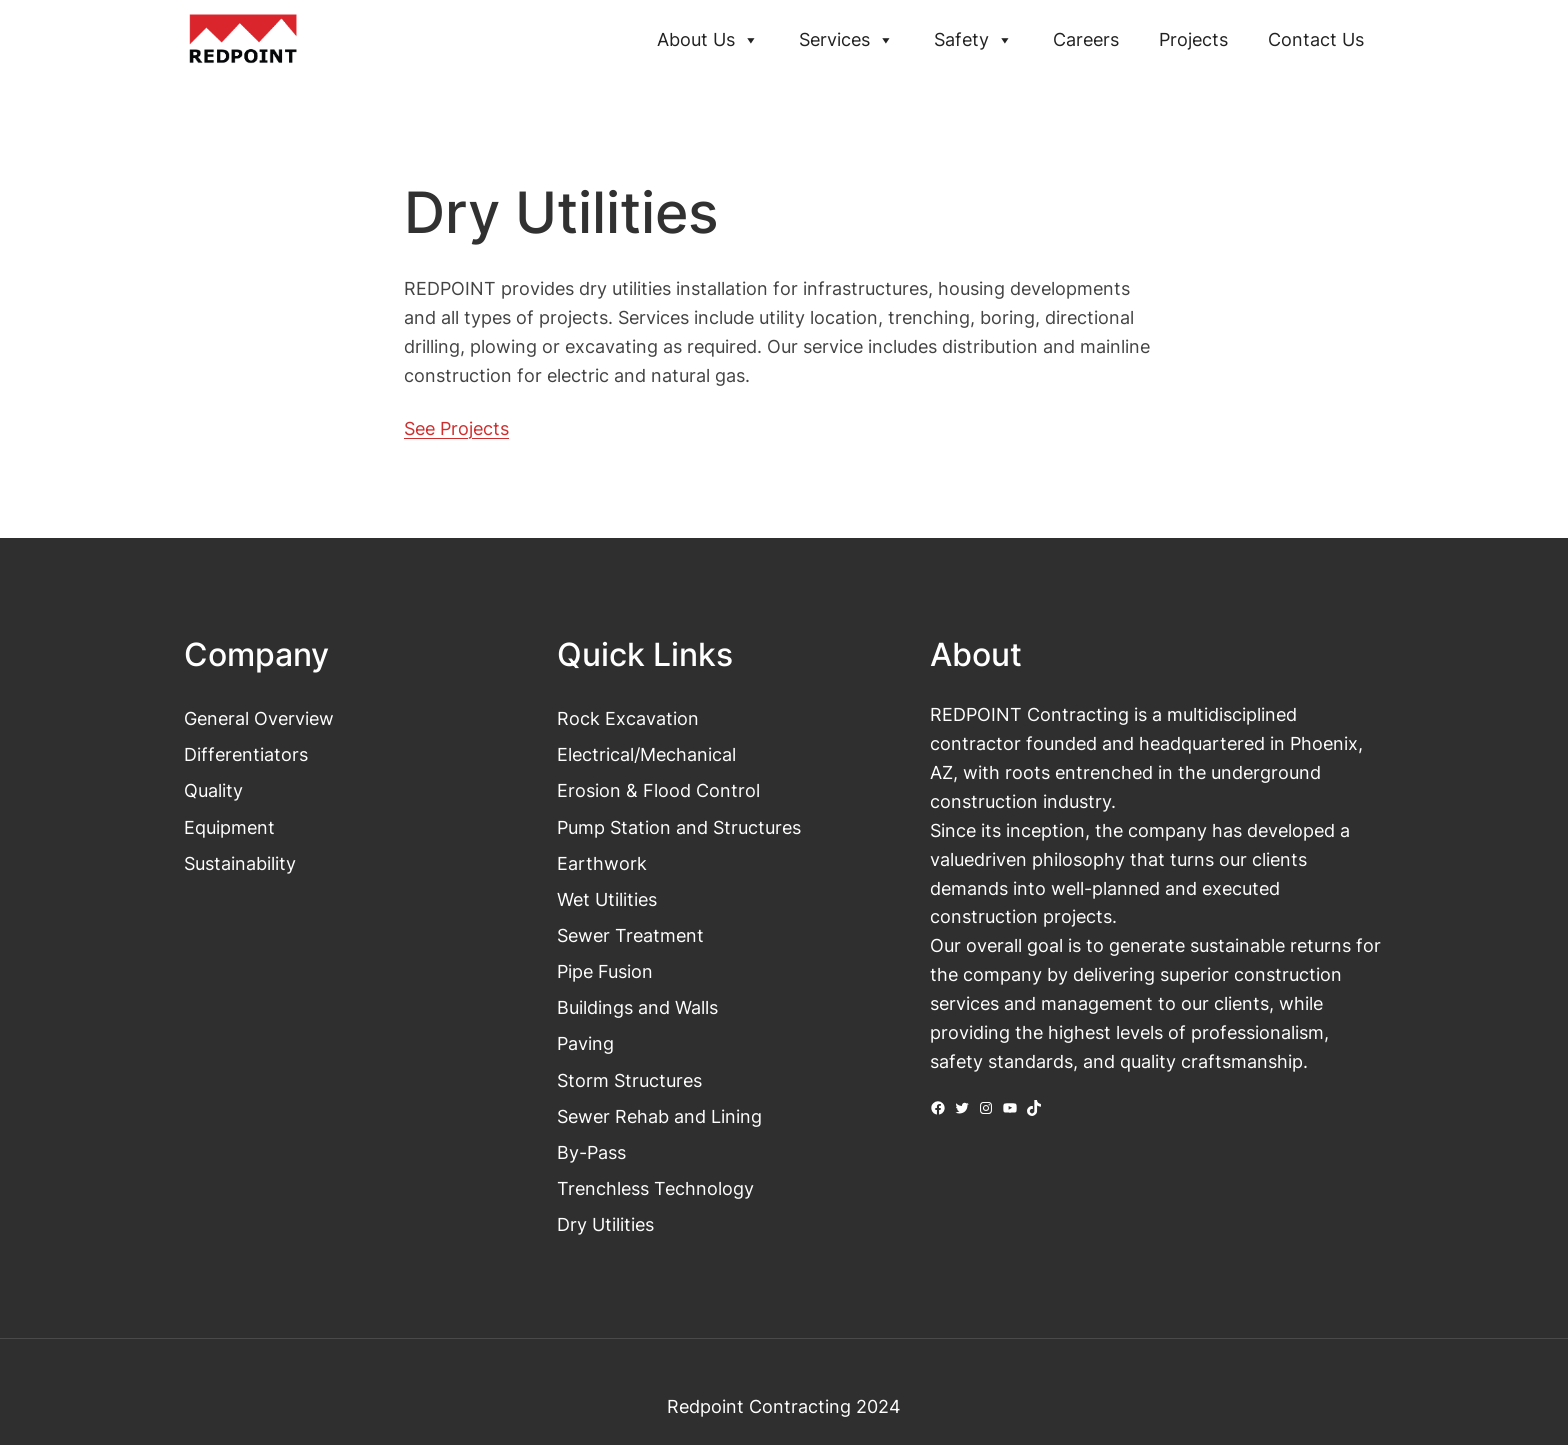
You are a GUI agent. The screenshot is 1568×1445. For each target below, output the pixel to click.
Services (846, 40)
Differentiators (246, 754)
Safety (973, 40)
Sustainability (240, 863)
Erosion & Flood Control (658, 790)
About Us (708, 40)
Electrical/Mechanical (646, 754)
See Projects (456, 428)
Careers (1086, 39)
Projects (1193, 39)
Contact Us (1316, 39)
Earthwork (602, 863)
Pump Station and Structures (679, 827)
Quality (213, 790)
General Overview (259, 718)
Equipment (229, 827)
